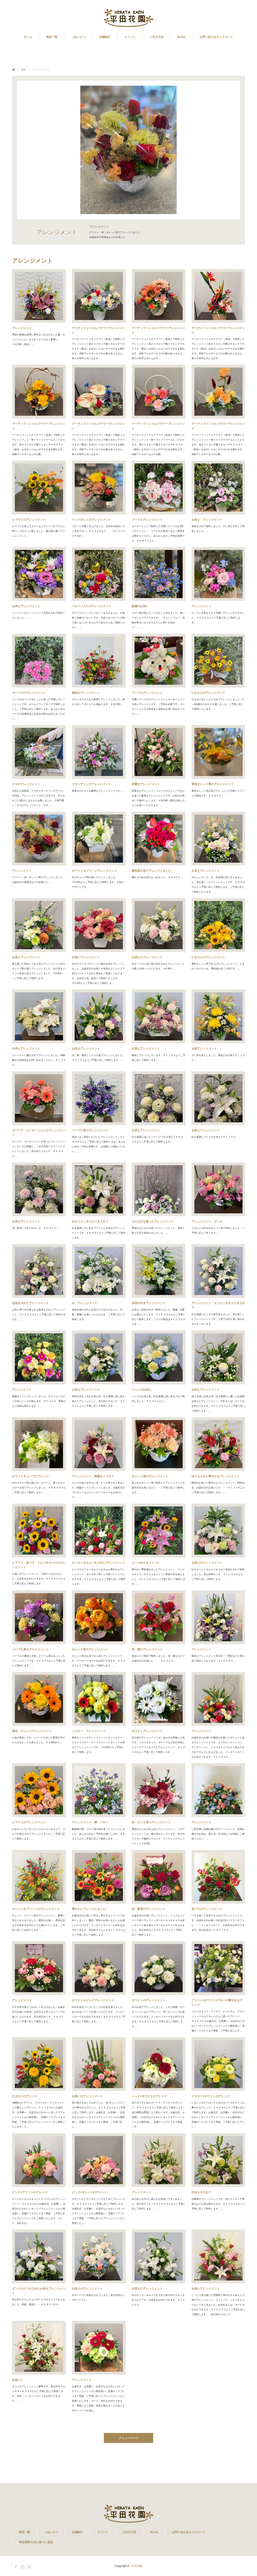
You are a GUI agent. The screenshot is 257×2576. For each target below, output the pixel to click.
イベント (130, 37)
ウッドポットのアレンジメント (91, 519)
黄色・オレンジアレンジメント (31, 1731)
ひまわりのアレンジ (24, 2096)
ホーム (28, 37)
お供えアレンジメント (26, 606)
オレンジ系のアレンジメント (150, 1476)
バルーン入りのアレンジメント (91, 606)
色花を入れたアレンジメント (30, 1303)
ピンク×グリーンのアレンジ (29, 2192)
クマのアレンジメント (26, 784)
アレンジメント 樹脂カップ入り (93, 1476)
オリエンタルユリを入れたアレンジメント (98, 1562)
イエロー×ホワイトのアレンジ (211, 2096)
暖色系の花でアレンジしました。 (153, 870)
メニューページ (128, 2438)
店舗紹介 (104, 37)
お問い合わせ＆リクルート (216, 37)
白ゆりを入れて (201, 2192)
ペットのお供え (141, 1389)
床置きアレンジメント (146, 784)
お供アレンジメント (204, 1048)
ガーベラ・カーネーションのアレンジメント (38, 1132)
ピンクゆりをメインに (146, 1562)
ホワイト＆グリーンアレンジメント (94, 870)
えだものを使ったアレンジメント (153, 1221)
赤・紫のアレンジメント (147, 1649)
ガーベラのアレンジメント (29, 692)
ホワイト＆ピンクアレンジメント (93, 2000)
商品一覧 (51, 37)
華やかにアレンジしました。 (90, 1909)
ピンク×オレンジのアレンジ (89, 2192)
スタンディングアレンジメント (91, 784)
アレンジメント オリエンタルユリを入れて (218, 1305)
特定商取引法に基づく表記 (36, 2542)
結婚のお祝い (140, 606)
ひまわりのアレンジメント (208, 692)
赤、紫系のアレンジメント (148, 1909)
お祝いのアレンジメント (87, 2096)
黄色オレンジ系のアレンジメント (213, 784)
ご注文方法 (156, 37)
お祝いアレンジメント (86, 957)
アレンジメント (23, 328)
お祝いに (17, 2379)
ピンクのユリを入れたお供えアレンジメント (38, 2291)
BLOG (181, 37)
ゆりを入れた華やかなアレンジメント (215, 1476)
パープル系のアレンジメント (90, 1130)
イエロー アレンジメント (89, 1731)
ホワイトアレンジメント (147, 1731)
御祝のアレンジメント (86, 692)
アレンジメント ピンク (207, 1221)
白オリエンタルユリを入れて (90, 1221)
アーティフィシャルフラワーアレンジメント (98, 330)
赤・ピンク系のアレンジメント (151, 1822)
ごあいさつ (78, 37)
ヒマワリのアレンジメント (29, 519)
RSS (29, 2566)
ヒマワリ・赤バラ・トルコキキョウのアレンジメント (38, 1565)
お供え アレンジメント (207, 519)
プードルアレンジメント (147, 519)
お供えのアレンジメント (147, 957)
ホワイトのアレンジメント (148, 2000)
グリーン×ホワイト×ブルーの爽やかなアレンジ (217, 2002)
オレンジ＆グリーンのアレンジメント (36, 1909)
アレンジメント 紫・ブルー (90, 1822)
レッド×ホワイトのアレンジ (149, 2096)
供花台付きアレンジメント (148, 1303)
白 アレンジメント (84, 1303)
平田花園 (136, 2566)
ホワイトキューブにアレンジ (30, 1476)
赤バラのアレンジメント (207, 1909)
